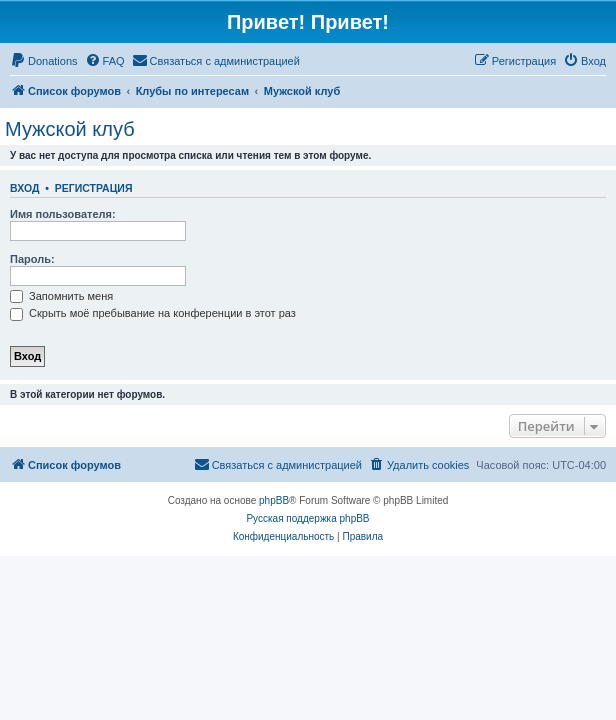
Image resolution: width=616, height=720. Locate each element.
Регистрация (94, 188)
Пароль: (32, 259)
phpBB (274, 500)
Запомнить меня (61, 296)
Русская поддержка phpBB (307, 518)
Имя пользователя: (63, 214)
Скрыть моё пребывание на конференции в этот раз (153, 313)
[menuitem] (44, 61)
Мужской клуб (70, 129)
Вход (24, 188)
